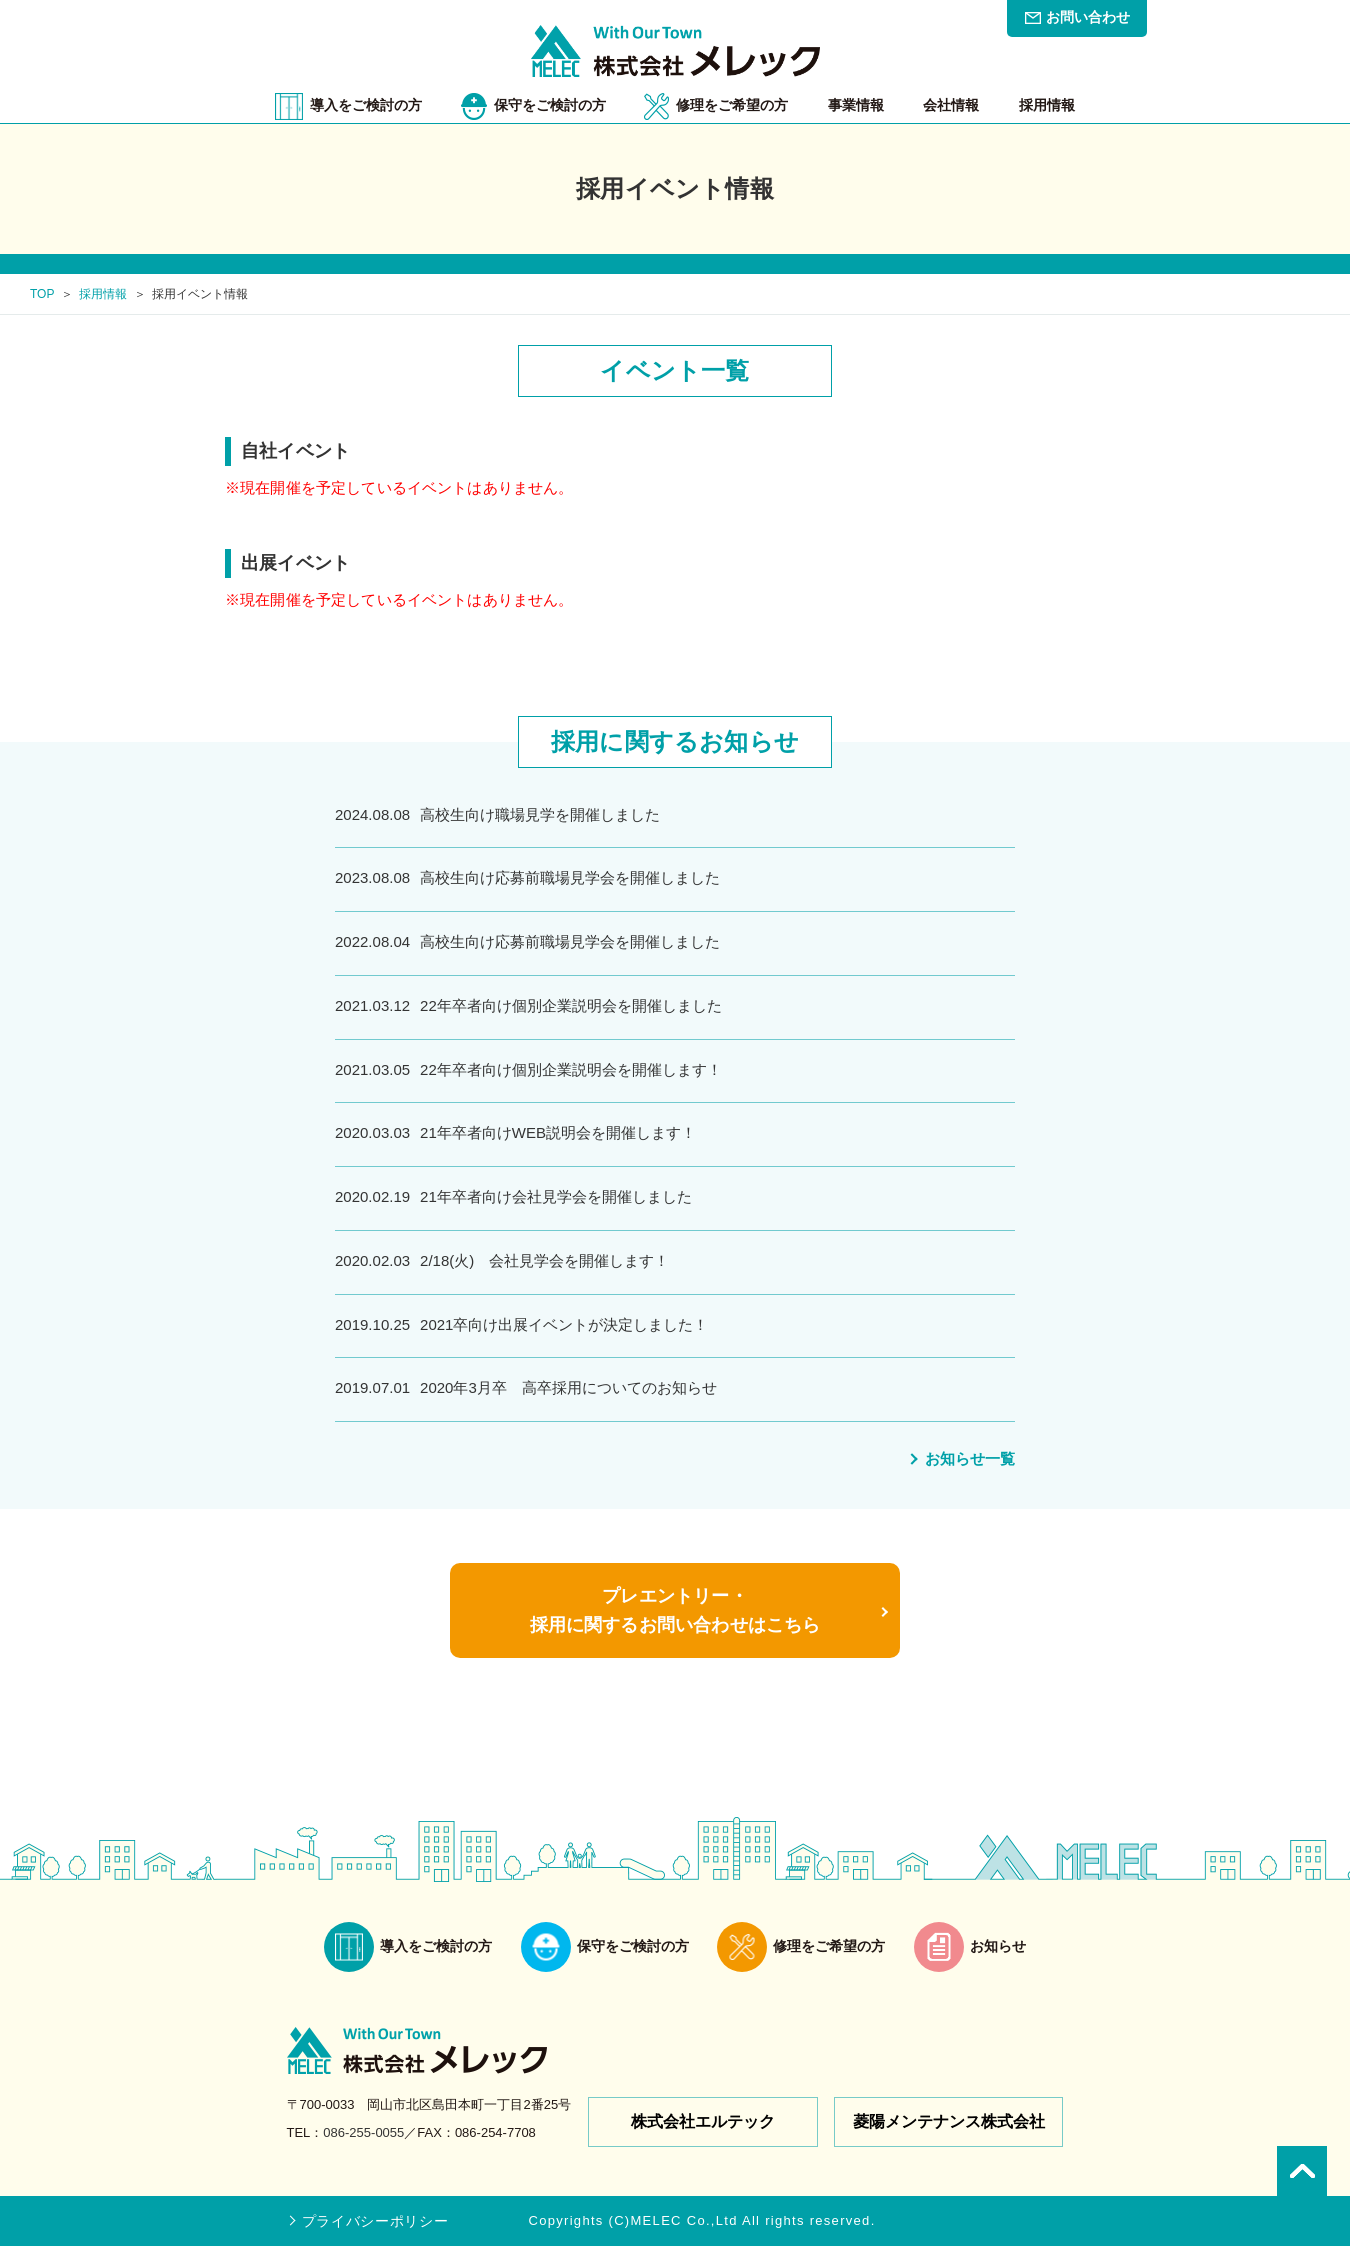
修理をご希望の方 (732, 105)
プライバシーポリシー (375, 2221)
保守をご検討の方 (550, 105)
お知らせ (970, 1947)
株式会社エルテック (703, 2121)
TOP (42, 294)
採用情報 (103, 294)
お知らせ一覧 (970, 1458)
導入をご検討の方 (366, 105)
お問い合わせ (1088, 17)
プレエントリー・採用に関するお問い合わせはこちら (675, 1610)
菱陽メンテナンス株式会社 (949, 2121)
